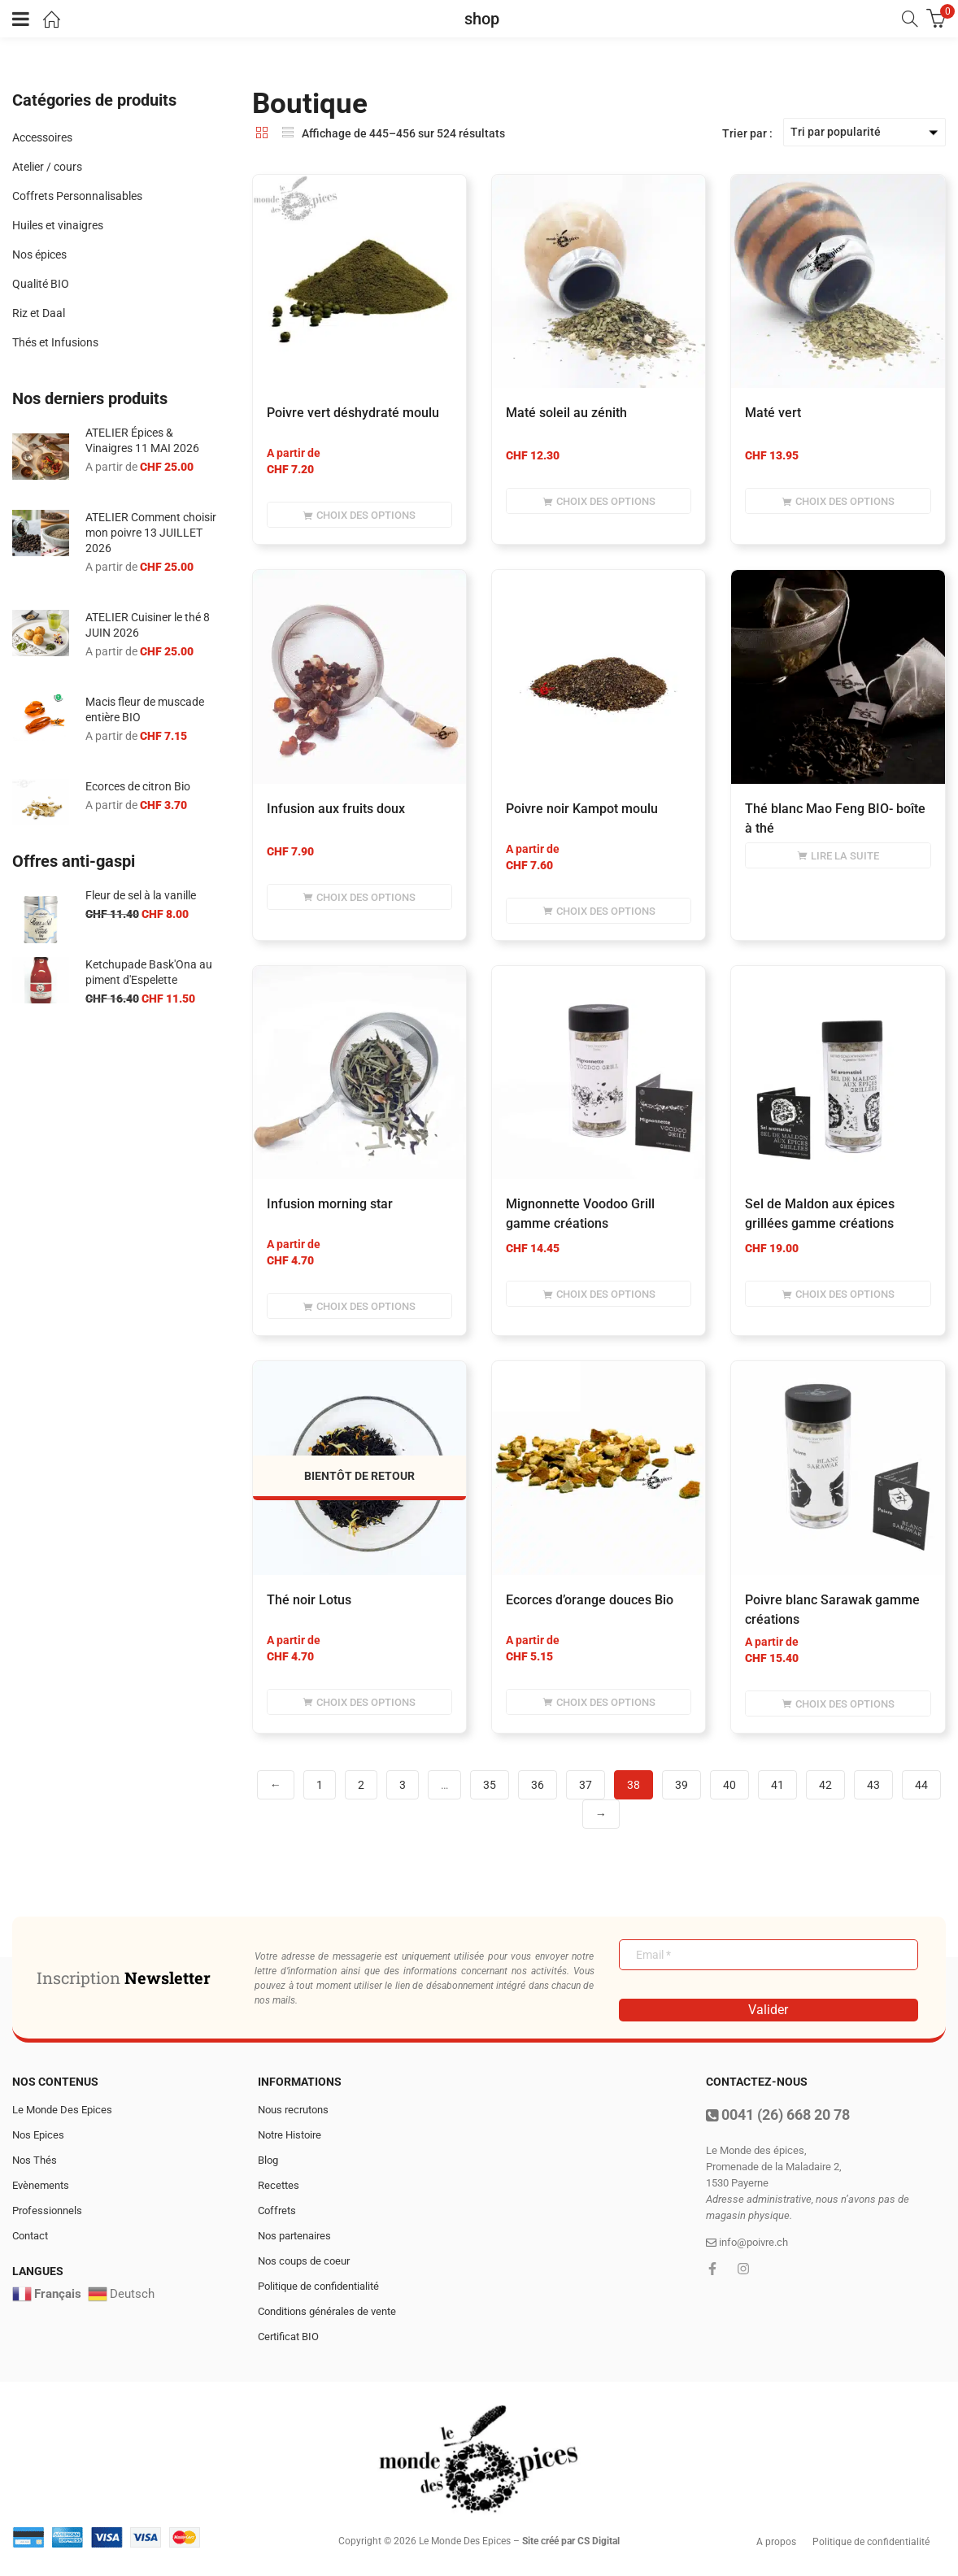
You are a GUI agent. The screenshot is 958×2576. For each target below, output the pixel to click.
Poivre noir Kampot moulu (582, 808)
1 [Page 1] (319, 1784)
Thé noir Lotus (309, 1600)
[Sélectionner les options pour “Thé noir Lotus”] (359, 1702)
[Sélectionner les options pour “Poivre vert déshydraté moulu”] (359, 515)
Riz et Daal (38, 313)
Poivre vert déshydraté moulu (353, 412)
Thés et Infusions (55, 342)
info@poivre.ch (747, 2242)
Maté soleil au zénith (566, 412)
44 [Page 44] (921, 1784)
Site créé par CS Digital (571, 2541)
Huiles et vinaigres (57, 225)
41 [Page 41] (777, 1784)
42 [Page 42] (825, 1784)
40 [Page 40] (729, 1784)
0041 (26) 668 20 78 (778, 2114)
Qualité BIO (40, 283)
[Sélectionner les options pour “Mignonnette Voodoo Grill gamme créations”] (598, 1293)
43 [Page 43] (873, 1784)
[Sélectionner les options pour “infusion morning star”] (359, 1306)
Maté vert (773, 412)
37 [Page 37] (585, 1784)
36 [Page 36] (537, 1784)
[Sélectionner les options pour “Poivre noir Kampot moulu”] (598, 911)
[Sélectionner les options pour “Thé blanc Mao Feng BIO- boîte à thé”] (838, 855)
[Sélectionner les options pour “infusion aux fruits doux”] (359, 897)
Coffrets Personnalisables (77, 195)
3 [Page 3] (402, 1784)
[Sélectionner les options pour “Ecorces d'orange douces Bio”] (598, 1702)
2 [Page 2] (361, 1784)
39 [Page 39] (681, 1784)
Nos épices (39, 254)
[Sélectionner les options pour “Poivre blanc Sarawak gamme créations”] (838, 1703)
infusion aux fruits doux (336, 808)
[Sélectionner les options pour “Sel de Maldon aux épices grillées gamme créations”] (838, 1293)
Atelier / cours (47, 166)
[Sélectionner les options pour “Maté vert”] (838, 501)
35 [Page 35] (489, 1784)
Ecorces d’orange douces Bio (589, 1600)
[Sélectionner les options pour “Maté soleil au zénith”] (598, 501)
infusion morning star (330, 1204)
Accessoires (42, 137)
